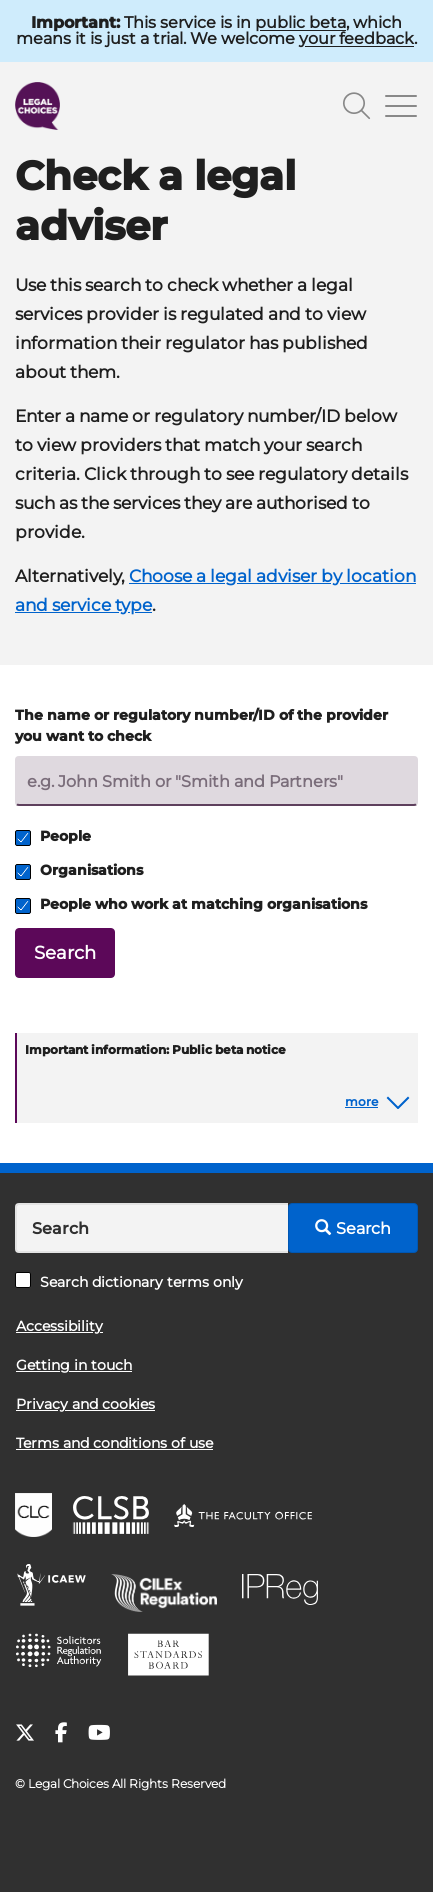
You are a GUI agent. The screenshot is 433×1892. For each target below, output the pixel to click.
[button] (377, 1102)
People (53, 836)
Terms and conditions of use (114, 1443)
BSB (173, 1658)
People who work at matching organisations (191, 904)
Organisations (79, 870)
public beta (300, 22)
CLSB (115, 1518)
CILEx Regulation (171, 1588)
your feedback (356, 38)
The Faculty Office (252, 1518)
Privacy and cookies (85, 1404)
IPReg (285, 1588)
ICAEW (57, 1588)
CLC (36, 1518)
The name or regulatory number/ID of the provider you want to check (201, 725)
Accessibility (59, 1326)
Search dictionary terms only (129, 1282)
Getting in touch (74, 1365)
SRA (65, 1658)
